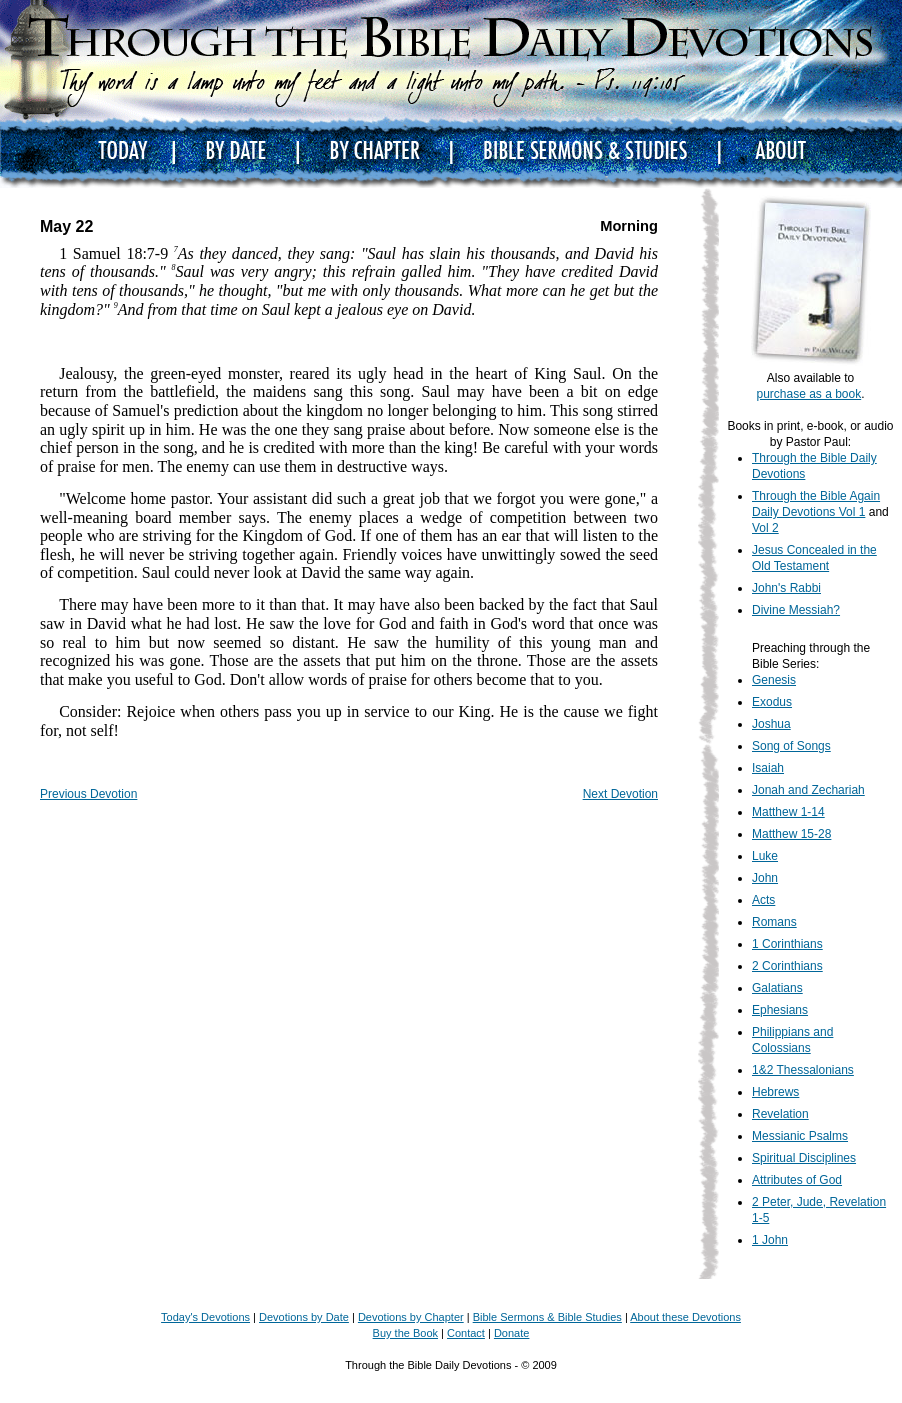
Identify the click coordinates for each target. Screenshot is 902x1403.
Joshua (771, 724)
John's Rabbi (786, 588)
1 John (770, 1240)
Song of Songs (791, 746)
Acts (763, 900)
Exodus (772, 702)
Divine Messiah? (796, 610)
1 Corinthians (787, 944)
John (765, 878)
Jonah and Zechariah (808, 790)
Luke (765, 856)
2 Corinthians (787, 966)
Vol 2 (765, 528)
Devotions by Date (304, 1317)
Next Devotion (620, 794)
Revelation (780, 1114)
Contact (466, 1333)
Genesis (774, 680)
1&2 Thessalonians (803, 1070)
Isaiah (768, 768)
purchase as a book (808, 394)
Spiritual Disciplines (804, 1158)
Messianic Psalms (800, 1136)
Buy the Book (405, 1333)
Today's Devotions (205, 1317)
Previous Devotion (88, 794)
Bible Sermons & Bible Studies (547, 1317)
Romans (774, 922)
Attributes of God (797, 1180)
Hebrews (775, 1092)
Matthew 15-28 (791, 834)
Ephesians (780, 1010)
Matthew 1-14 (788, 812)
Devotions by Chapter (411, 1317)
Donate (511, 1333)
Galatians (777, 988)
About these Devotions (685, 1317)
